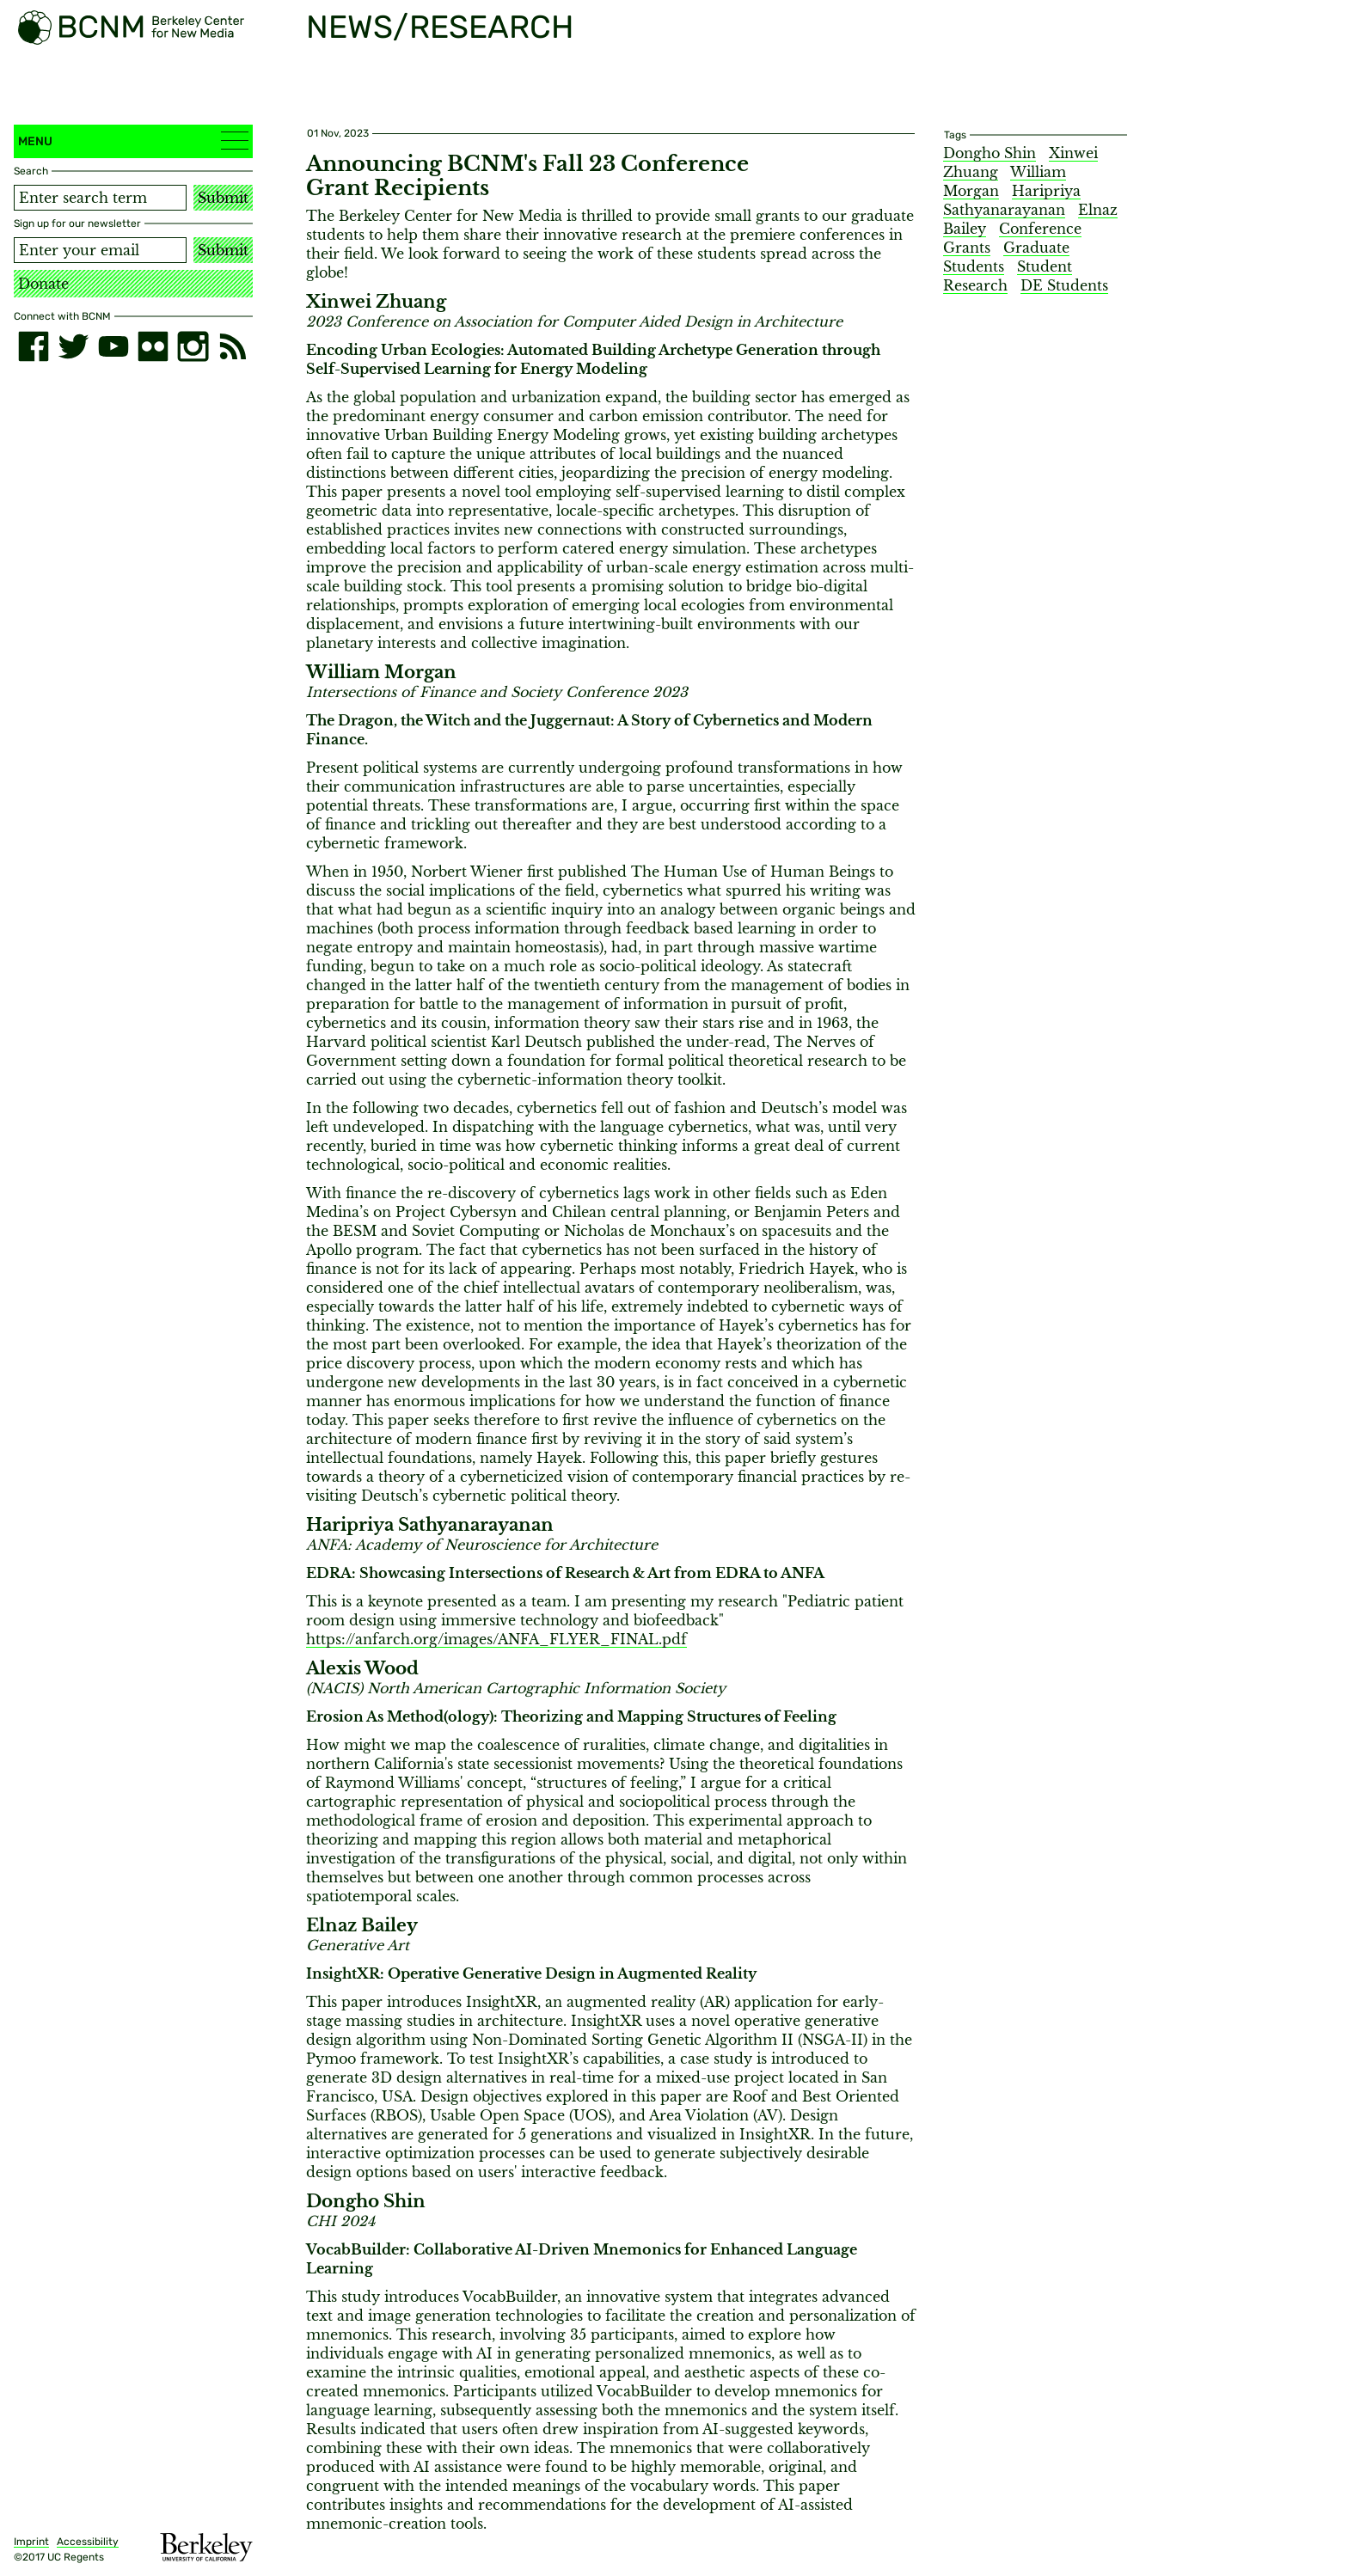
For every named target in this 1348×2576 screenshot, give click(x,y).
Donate (43, 283)
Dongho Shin (989, 153)
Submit (223, 197)
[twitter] (73, 346)
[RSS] (233, 346)
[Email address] (100, 250)
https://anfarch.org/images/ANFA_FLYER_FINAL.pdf (496, 1639)
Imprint (31, 2542)
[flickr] (153, 346)
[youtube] (113, 346)
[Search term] (100, 198)
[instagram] (192, 346)
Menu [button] (133, 141)
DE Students (1064, 285)
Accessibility (88, 2542)
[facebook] (33, 346)
